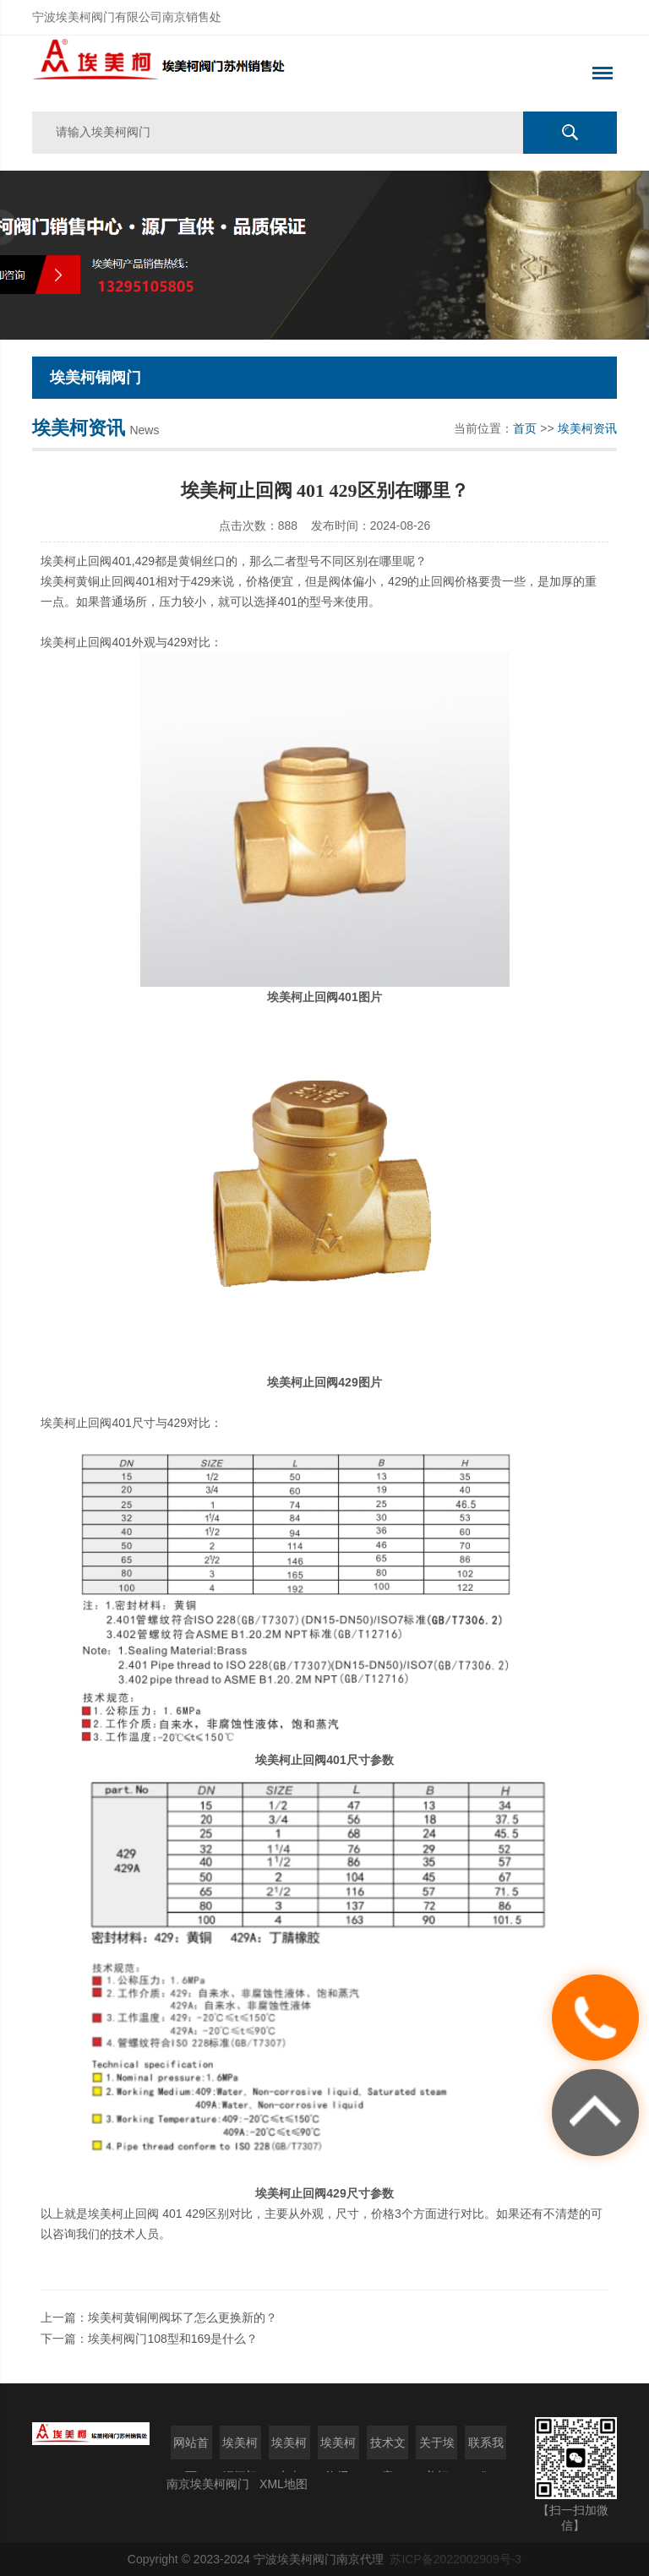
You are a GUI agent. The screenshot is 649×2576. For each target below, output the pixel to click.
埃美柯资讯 (587, 428)
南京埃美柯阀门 (207, 2484)
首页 (525, 428)
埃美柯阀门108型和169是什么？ (173, 2338)
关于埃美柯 (437, 2447)
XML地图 (283, 2484)
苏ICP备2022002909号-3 (455, 2559)
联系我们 (486, 2447)
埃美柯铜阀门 (240, 2447)
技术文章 (388, 2447)
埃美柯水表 (289, 2447)
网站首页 (191, 2447)
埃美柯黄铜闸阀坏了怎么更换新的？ (182, 2317)
